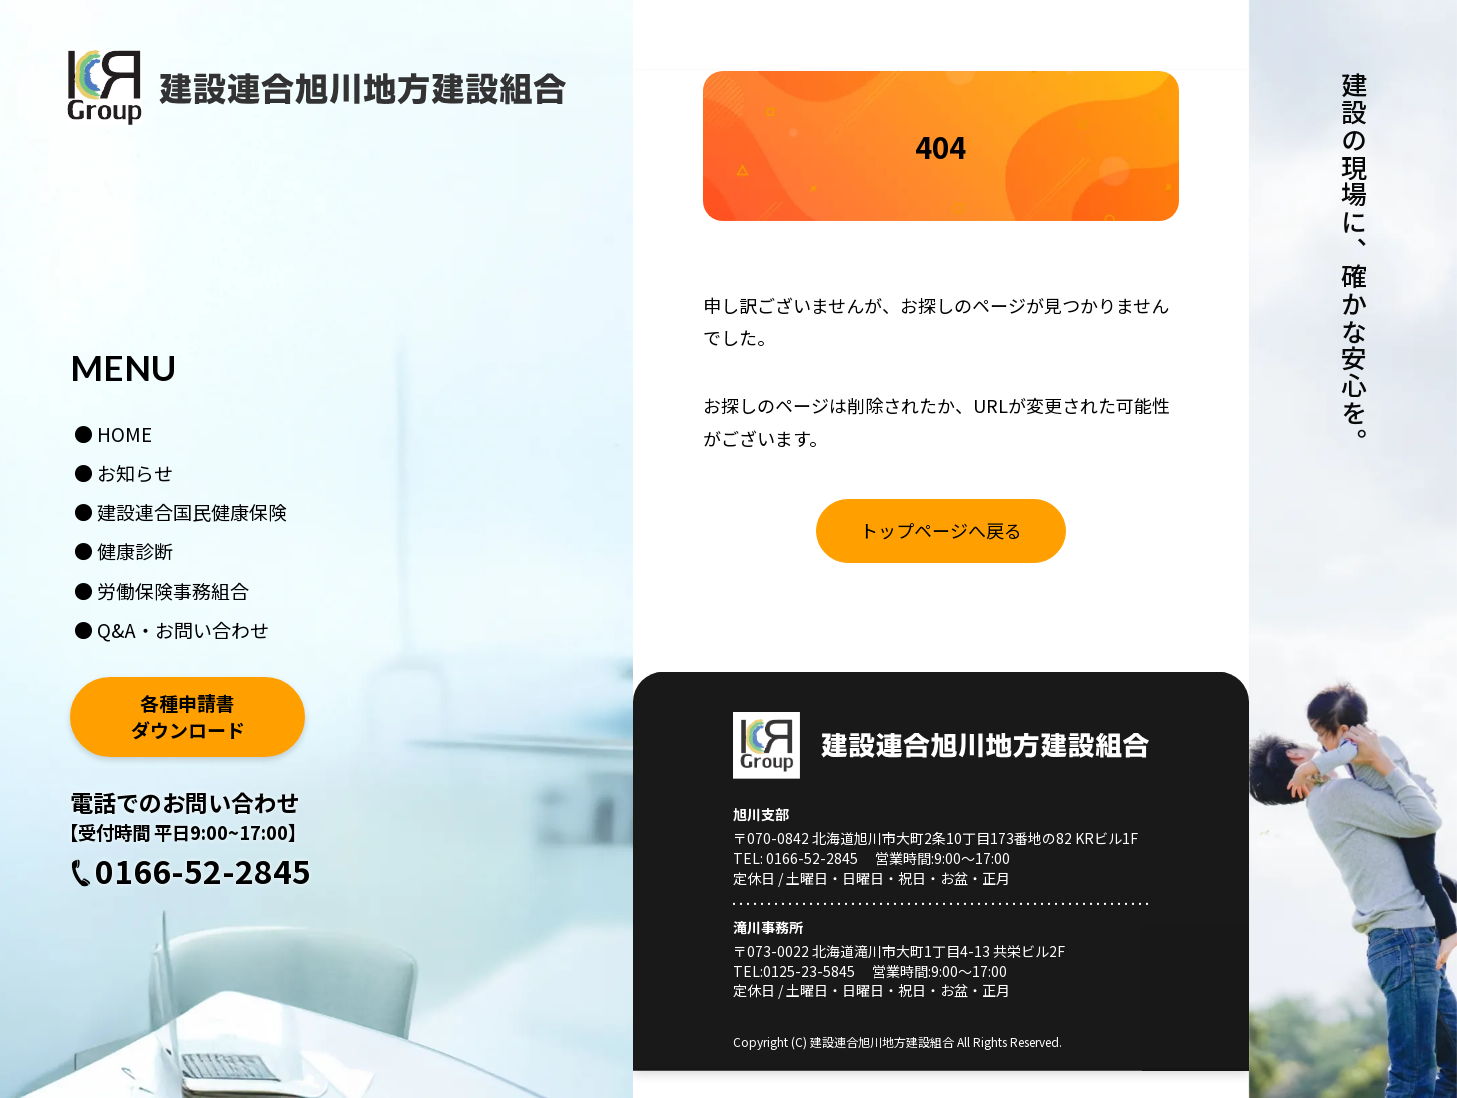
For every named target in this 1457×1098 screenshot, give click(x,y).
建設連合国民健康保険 (192, 511)
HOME (124, 433)
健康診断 (135, 550)
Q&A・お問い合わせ (183, 629)
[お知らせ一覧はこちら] (941, 531)
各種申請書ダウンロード (188, 716)
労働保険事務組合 (173, 590)
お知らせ (135, 472)
